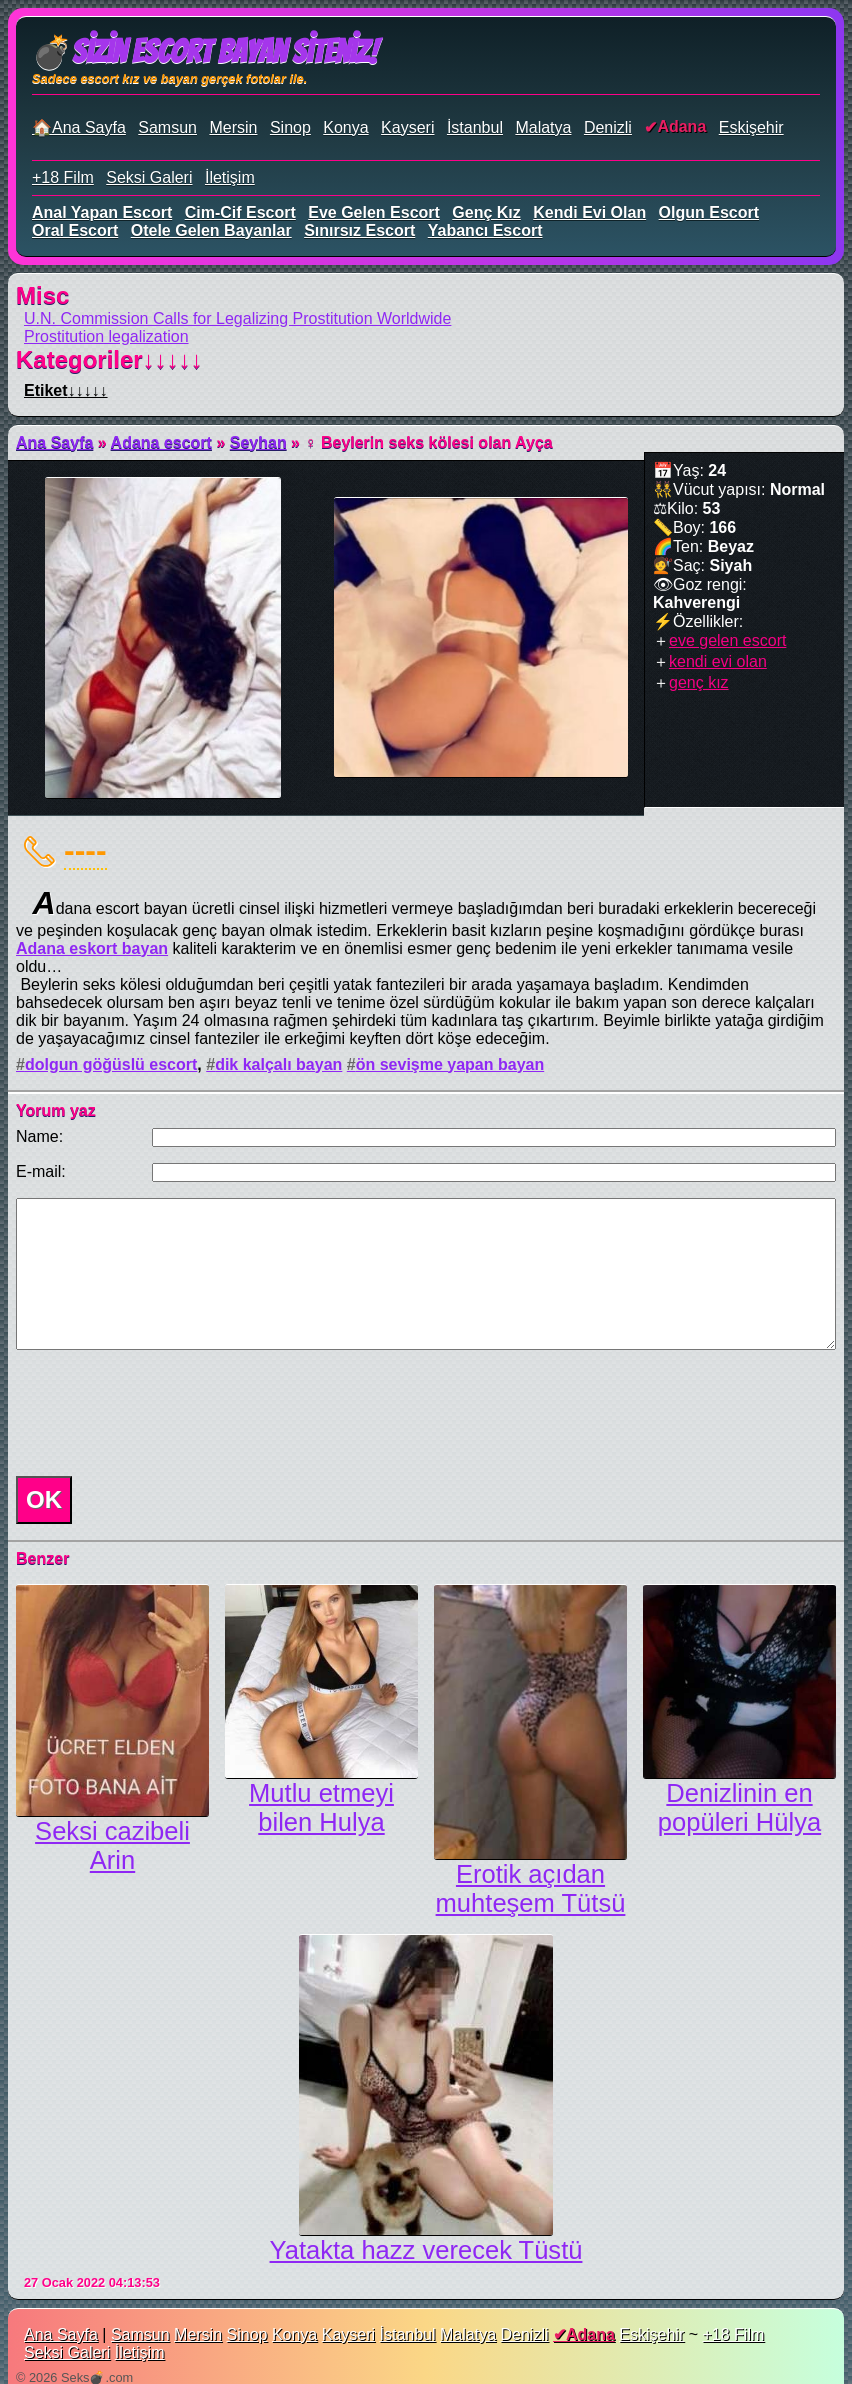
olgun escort (709, 212)
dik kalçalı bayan (278, 1064)
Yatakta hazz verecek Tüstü (426, 2250)
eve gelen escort (374, 212)
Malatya (543, 127)
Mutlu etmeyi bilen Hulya (321, 1807)
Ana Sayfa (54, 442)
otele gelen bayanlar (211, 230)
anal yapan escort (102, 212)
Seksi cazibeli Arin (112, 1845)
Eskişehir (751, 127)
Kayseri (407, 127)
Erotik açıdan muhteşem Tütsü (531, 1888)
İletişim (230, 177)
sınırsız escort (359, 230)
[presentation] (160, 1413)
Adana (681, 126)
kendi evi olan (589, 212)
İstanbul (475, 127)
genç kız (486, 212)
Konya (345, 127)
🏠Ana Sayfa (79, 127)
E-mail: (41, 1171)
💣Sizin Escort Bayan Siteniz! (204, 52)
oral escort (75, 230)
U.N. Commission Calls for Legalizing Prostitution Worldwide (237, 318)
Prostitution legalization (106, 336)
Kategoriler (109, 359)
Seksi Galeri (149, 177)
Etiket (66, 390)
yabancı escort (485, 230)
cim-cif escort (240, 212)
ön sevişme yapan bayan (450, 1064)
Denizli (608, 127)
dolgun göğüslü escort (111, 1064)
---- (85, 850)
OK (44, 1499)
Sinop (290, 127)
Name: (39, 1136)
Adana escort (161, 442)
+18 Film (63, 177)
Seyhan (258, 442)
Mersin (233, 127)
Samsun (167, 127)
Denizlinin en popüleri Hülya (739, 1807)
